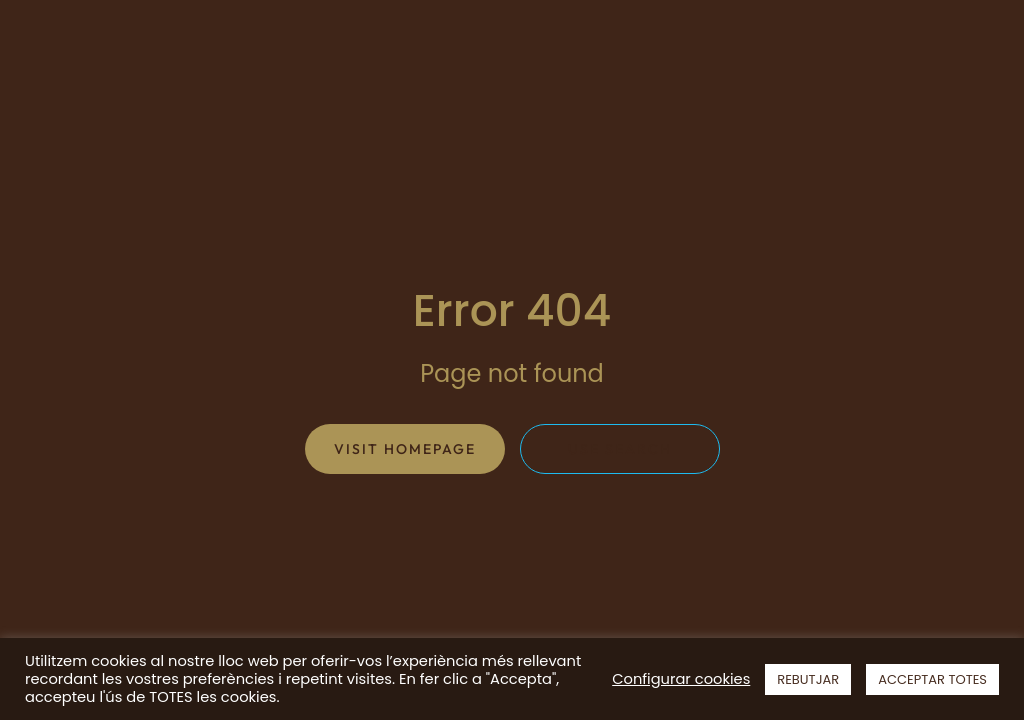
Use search (620, 449)
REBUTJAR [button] (808, 679)
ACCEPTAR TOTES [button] (932, 679)
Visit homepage (405, 449)
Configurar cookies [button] (681, 679)
